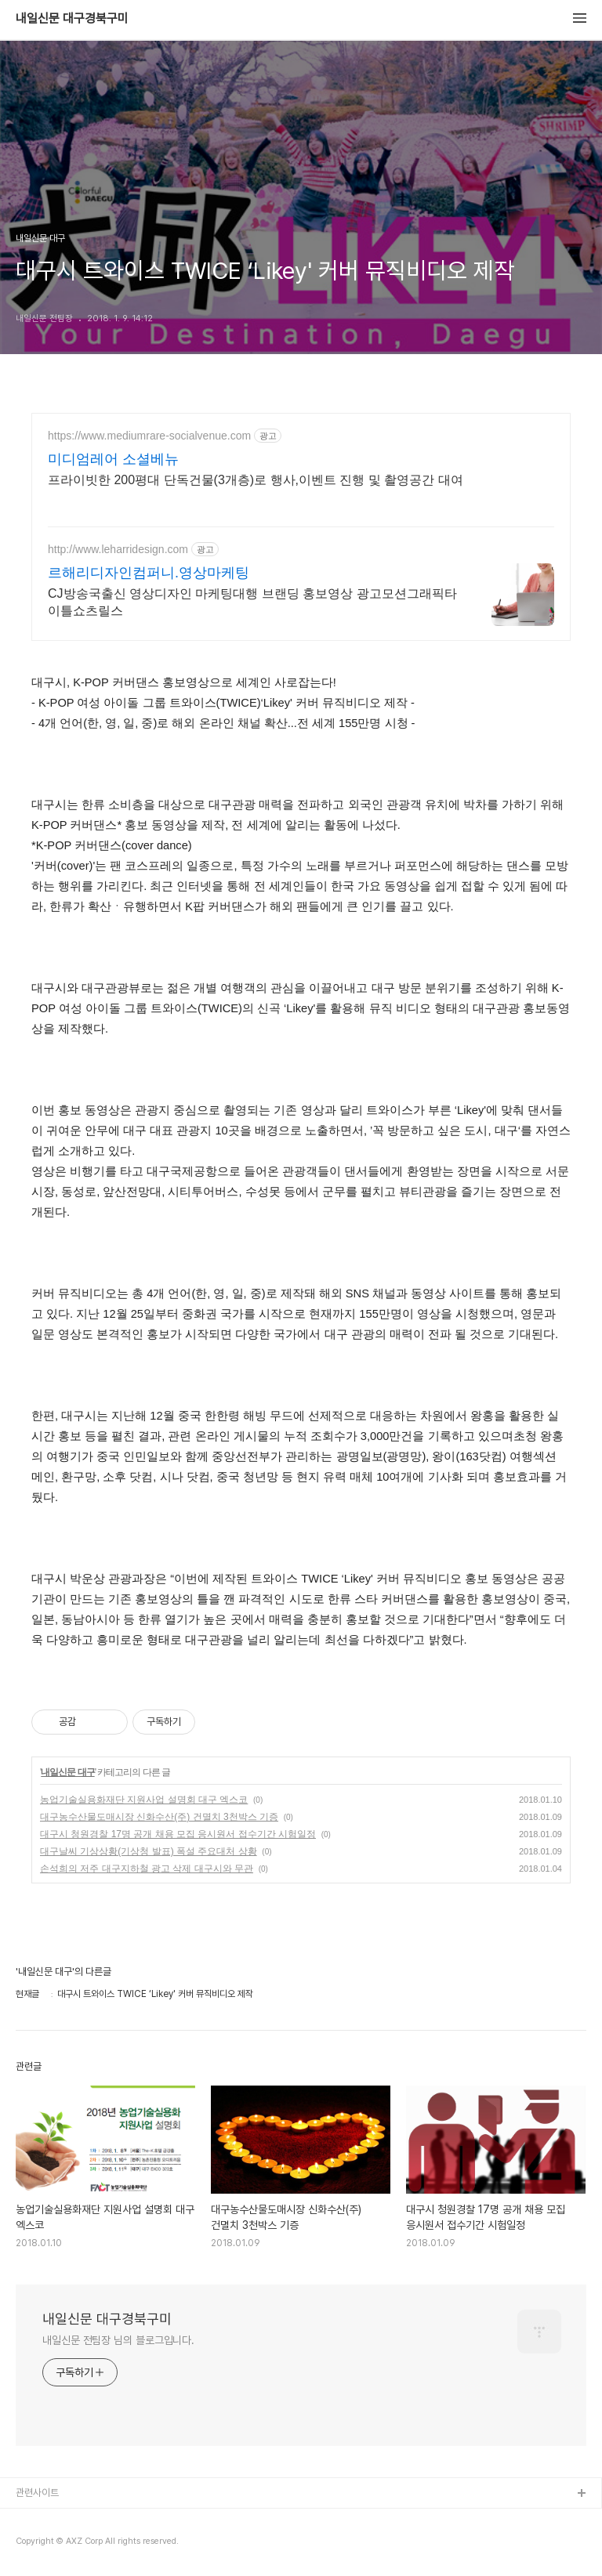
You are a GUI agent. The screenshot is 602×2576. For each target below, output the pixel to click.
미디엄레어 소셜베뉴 (113, 459)
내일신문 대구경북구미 (72, 19)
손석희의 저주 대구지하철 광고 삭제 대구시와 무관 (146, 1868)
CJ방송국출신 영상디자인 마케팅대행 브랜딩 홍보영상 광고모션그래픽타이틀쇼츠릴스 (252, 602)
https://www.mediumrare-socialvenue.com (149, 435)
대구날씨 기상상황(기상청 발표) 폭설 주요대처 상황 (148, 1851)
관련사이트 (37, 2492)
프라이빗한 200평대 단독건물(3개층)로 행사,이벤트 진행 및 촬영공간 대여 (255, 480)
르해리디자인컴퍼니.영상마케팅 (148, 573)
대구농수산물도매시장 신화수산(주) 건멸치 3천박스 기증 (159, 1816)
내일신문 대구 (67, 1772)
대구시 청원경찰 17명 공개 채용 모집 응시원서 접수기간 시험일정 (178, 1834)
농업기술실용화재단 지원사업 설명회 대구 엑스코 (144, 1799)
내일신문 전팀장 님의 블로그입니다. (118, 2340)
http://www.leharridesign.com (118, 549)
